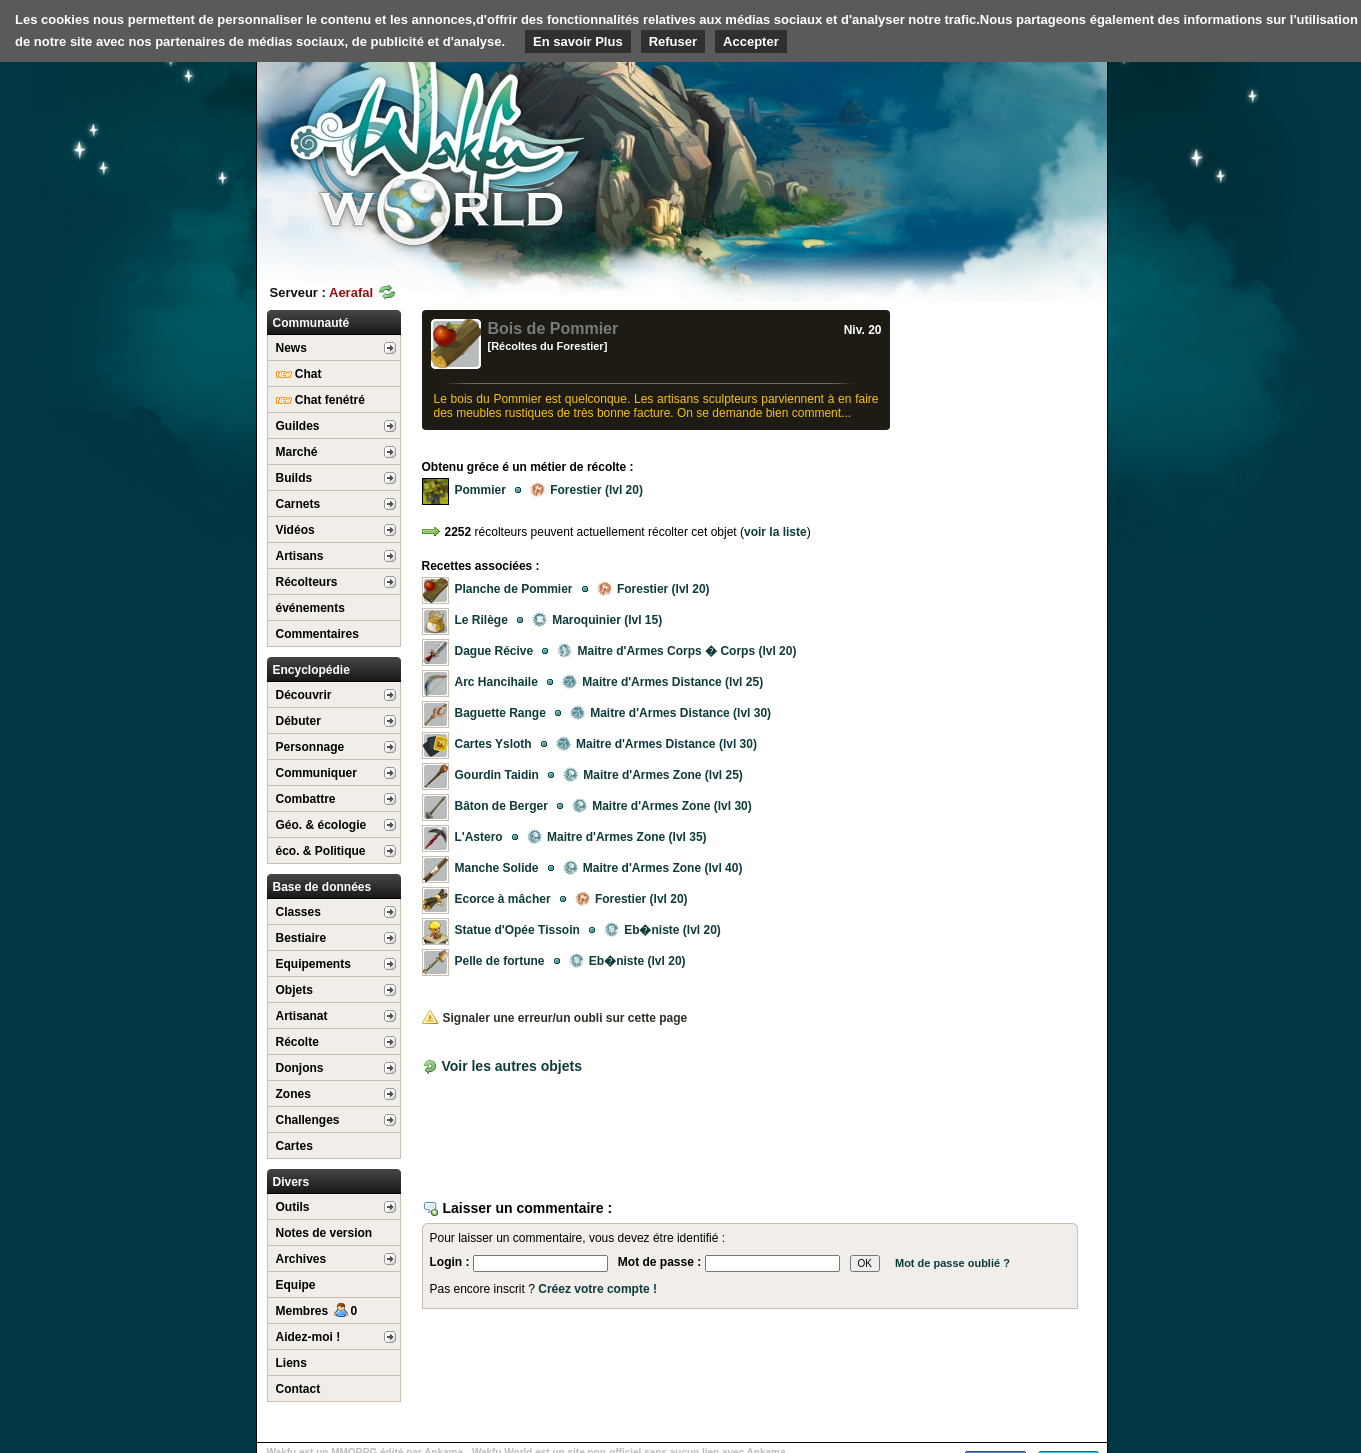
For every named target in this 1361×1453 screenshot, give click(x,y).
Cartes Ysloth (493, 744)
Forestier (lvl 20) (586, 490)
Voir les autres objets (511, 1066)
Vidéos (295, 530)
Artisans (300, 556)
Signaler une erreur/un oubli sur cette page (555, 1018)
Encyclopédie (311, 670)
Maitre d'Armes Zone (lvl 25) (653, 775)
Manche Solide (497, 868)
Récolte (297, 1042)
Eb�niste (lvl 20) (662, 930)
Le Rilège (481, 620)
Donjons (300, 1068)
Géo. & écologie (321, 825)
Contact (298, 1389)
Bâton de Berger (501, 806)
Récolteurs (307, 582)
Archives (301, 1259)
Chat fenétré (320, 400)
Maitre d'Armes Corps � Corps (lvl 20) (676, 651)
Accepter (751, 41)
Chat (299, 374)
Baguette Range (500, 713)
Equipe (296, 1285)
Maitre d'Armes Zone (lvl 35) (617, 837)
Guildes (298, 426)
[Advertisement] (957, 155)
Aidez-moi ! (308, 1337)
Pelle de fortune (500, 961)
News (291, 348)
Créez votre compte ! (597, 1289)
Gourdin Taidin (497, 775)
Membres (317, 1311)
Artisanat (302, 1016)
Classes (298, 912)
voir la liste (775, 532)
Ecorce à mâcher (503, 899)
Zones (293, 1094)
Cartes (294, 1146)
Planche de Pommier (514, 589)
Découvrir (304, 695)
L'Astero (479, 837)
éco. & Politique (321, 851)
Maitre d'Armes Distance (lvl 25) (662, 682)
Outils (293, 1207)
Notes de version (324, 1233)
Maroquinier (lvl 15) (597, 620)
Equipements (313, 964)
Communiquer (316, 773)
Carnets (298, 504)
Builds (294, 478)
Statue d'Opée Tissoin (517, 930)
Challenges (308, 1120)
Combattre (306, 799)
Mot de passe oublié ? (952, 1263)
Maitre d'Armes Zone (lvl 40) (653, 868)
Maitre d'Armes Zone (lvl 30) (662, 806)
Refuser (673, 41)
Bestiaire (301, 938)
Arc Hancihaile (496, 682)
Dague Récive (494, 651)
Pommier (480, 490)
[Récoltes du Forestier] (548, 346)
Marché (297, 452)
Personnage (310, 747)
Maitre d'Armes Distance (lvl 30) (670, 713)
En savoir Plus (578, 41)
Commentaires (317, 634)
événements (310, 608)
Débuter (298, 721)
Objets (294, 990)
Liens (291, 1363)
